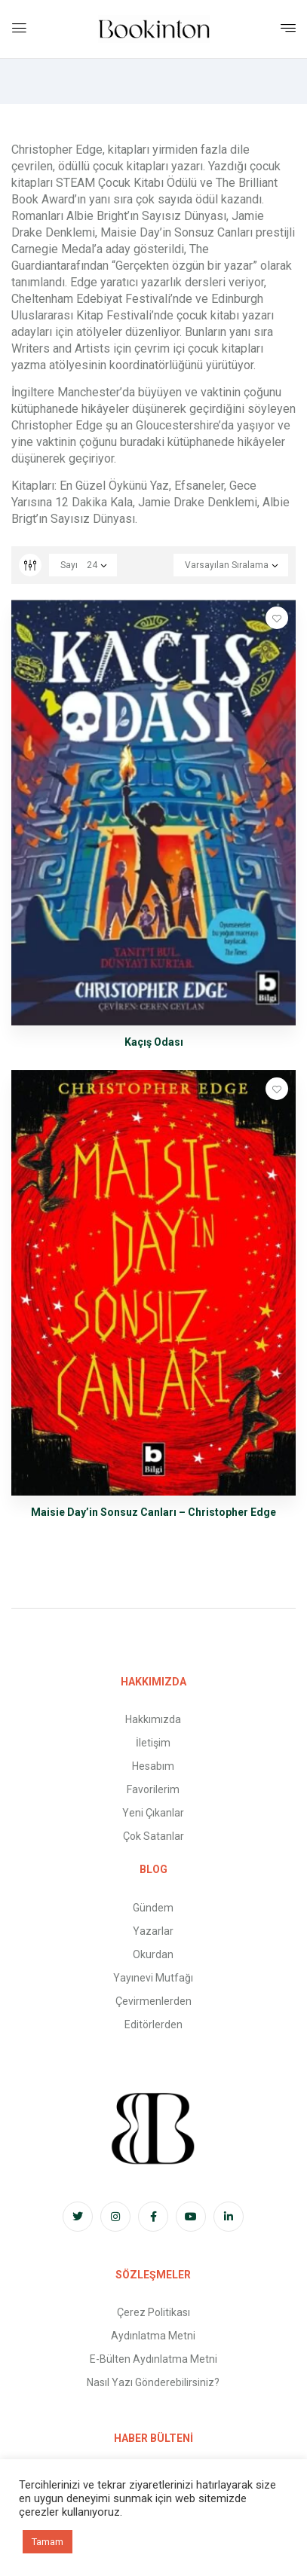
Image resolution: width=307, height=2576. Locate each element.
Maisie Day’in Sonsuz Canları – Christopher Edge (153, 1512)
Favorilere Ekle (277, 618)
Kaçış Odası (153, 1042)
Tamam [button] (47, 2541)
